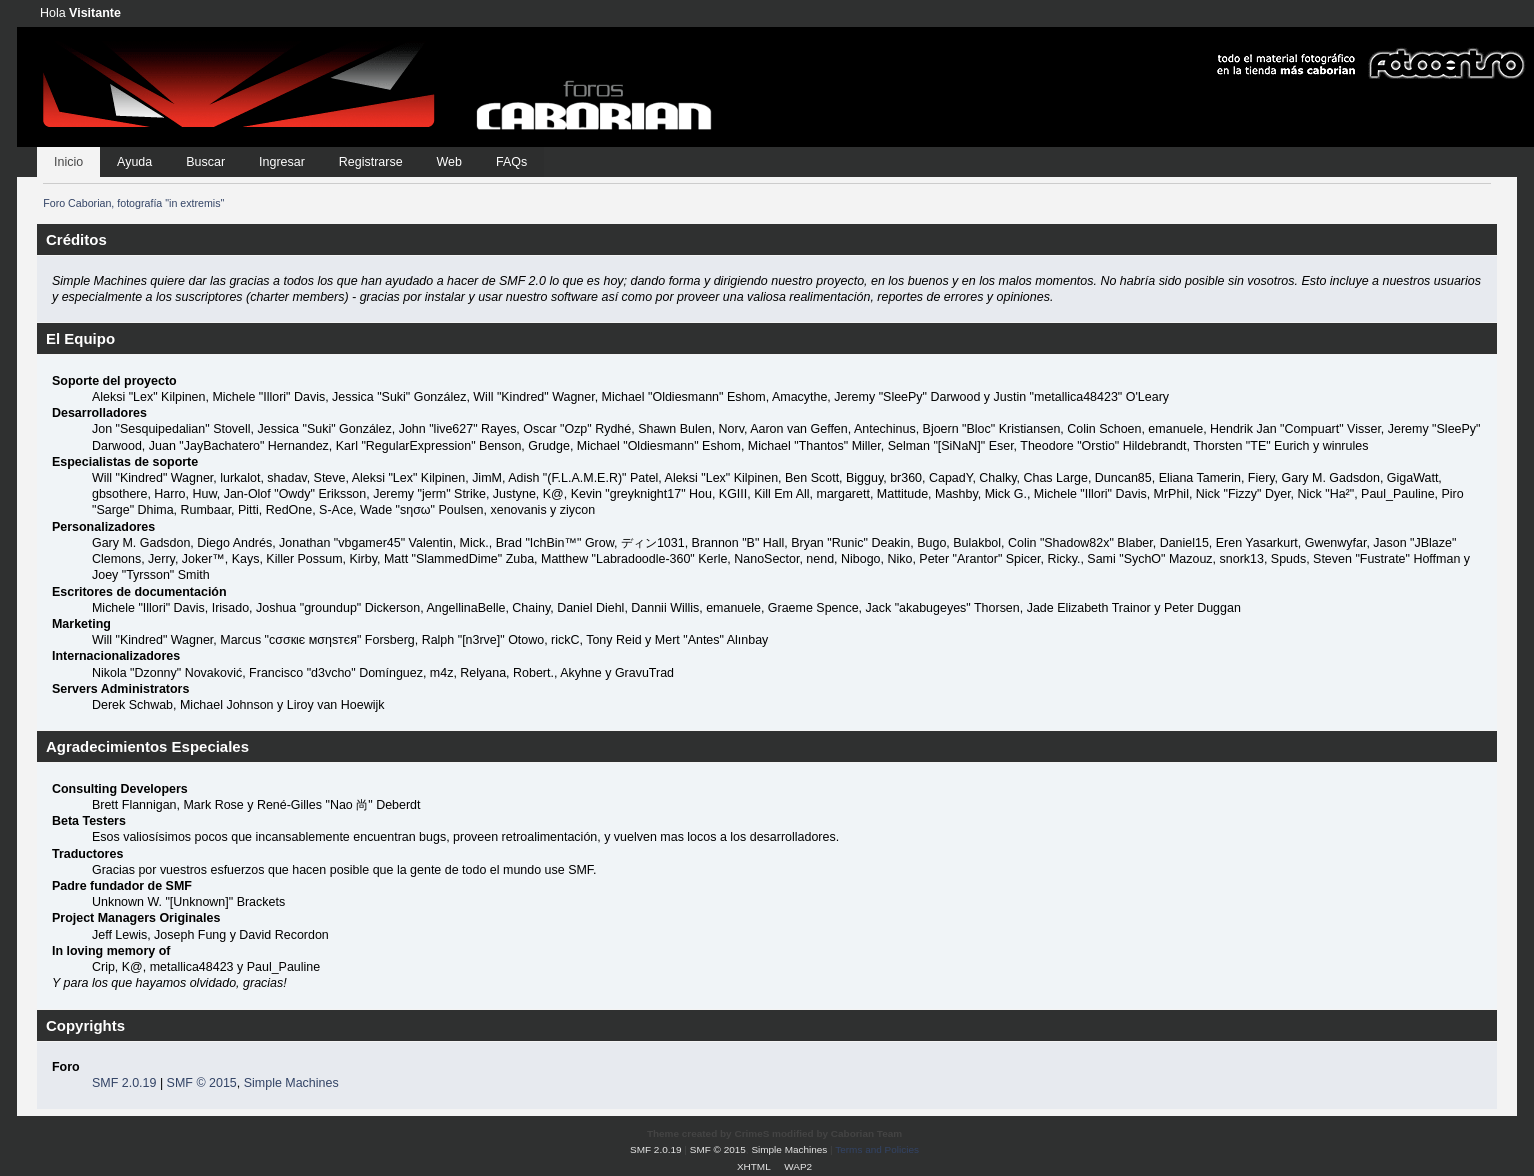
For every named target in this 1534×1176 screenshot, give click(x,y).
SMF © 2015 (202, 1083)
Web (449, 162)
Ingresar (282, 162)
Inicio (68, 162)
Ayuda (134, 162)
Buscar (205, 162)
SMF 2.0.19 (124, 1083)
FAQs (511, 162)
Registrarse (371, 162)
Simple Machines (291, 1083)
